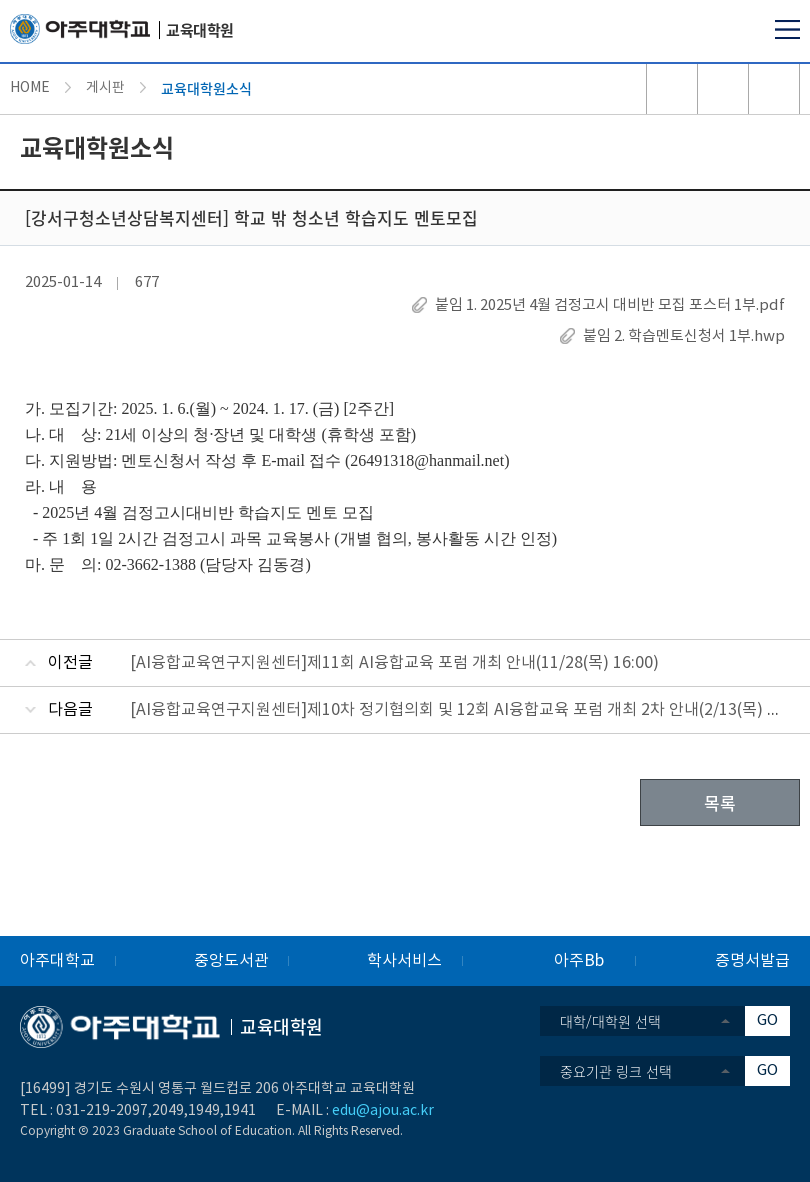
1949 (204, 1111)
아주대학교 (57, 961)
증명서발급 (752, 961)
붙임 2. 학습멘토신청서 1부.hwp (684, 336)
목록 (720, 802)
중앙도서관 (231, 961)
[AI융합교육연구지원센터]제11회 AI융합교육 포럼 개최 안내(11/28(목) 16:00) (394, 663)
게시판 (105, 88)
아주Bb (579, 961)
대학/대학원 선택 (610, 1021)
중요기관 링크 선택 (616, 1071)
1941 (240, 1111)
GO (767, 1020)
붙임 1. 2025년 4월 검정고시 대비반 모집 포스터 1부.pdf (610, 305)
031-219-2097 (102, 1111)
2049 (168, 1111)
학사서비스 (404, 961)
